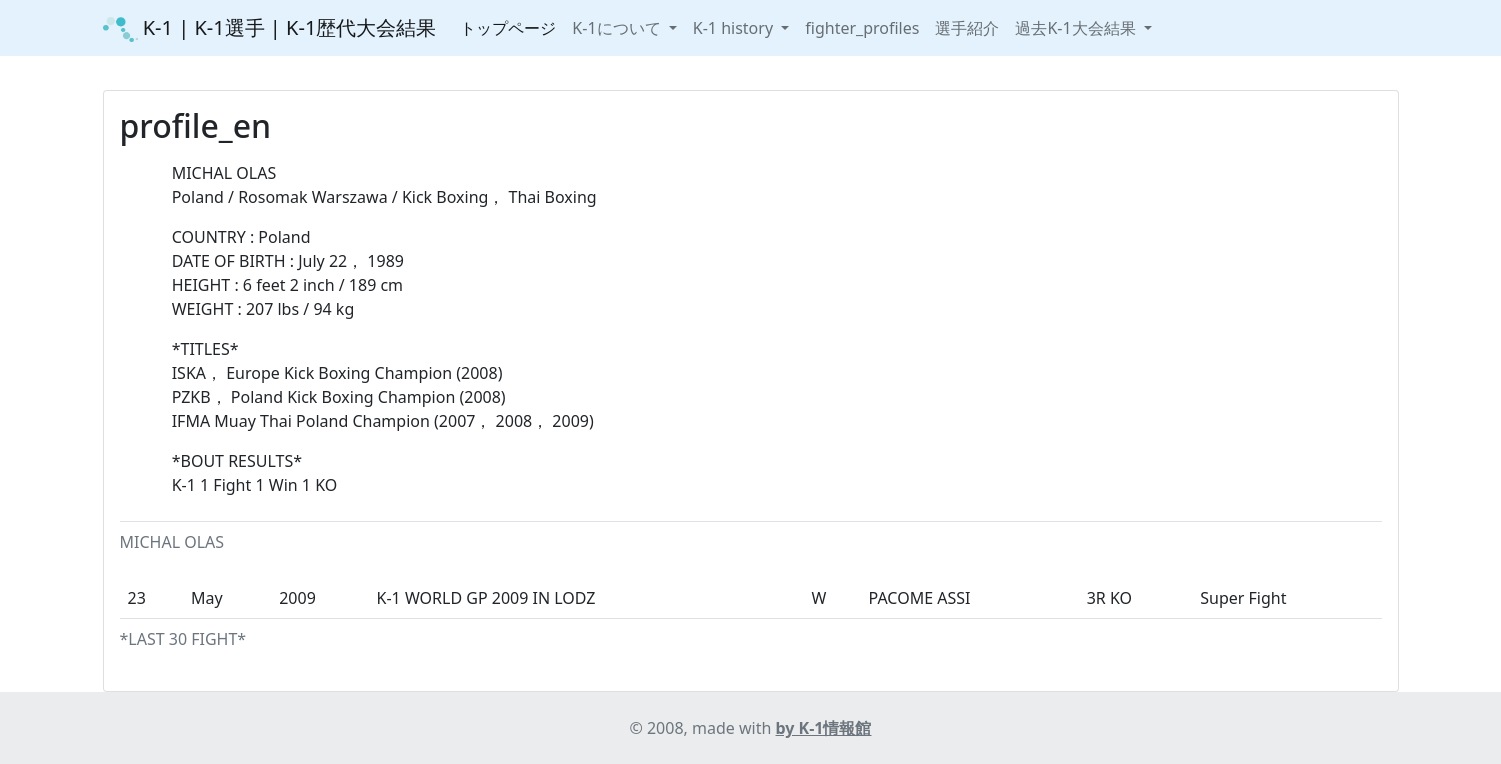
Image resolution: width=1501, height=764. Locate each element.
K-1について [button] (618, 28)
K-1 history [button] (735, 28)
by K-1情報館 (824, 728)
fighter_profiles (862, 28)
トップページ (508, 28)
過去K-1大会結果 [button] (1077, 28)
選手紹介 (967, 28)
